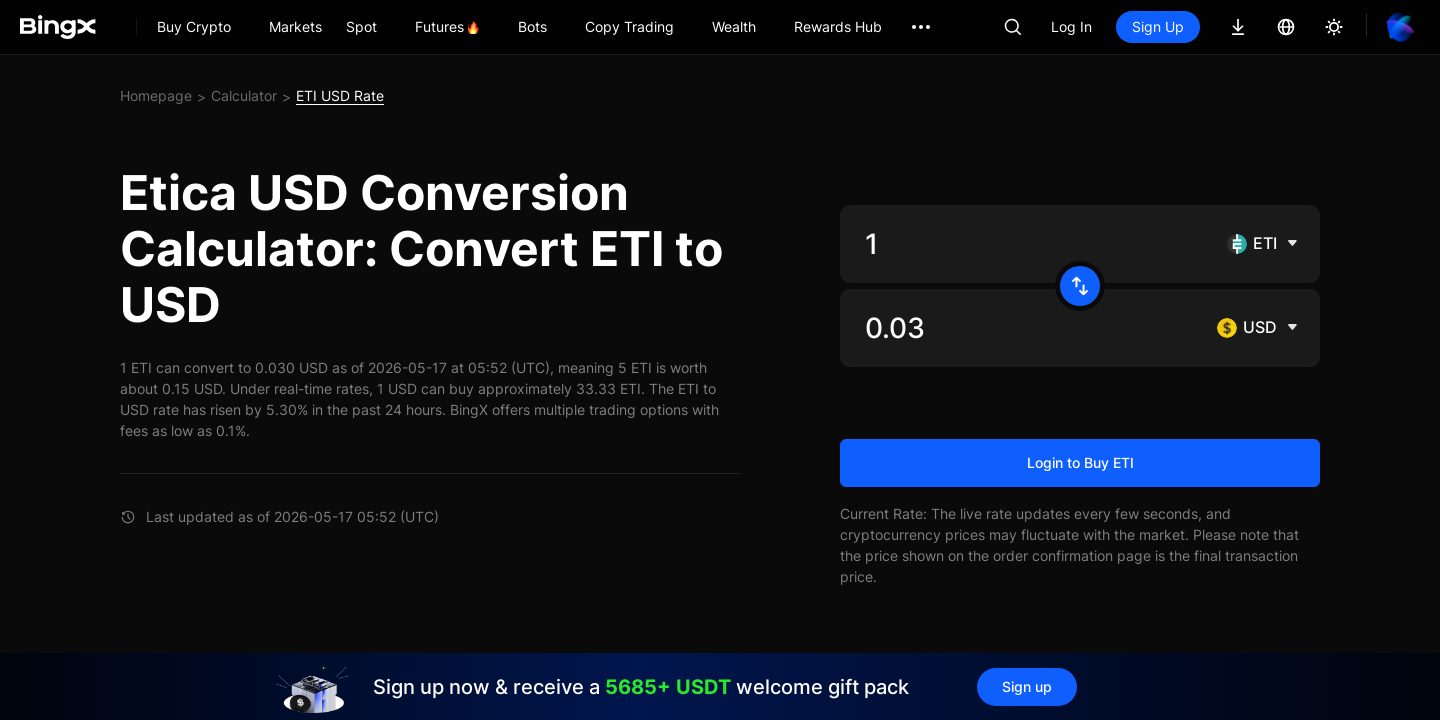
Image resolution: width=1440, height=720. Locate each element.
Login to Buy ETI (1080, 462)
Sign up (1027, 686)
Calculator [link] (244, 95)
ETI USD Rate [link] (340, 95)
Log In (1071, 26)
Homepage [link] (156, 95)
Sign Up (1158, 26)
